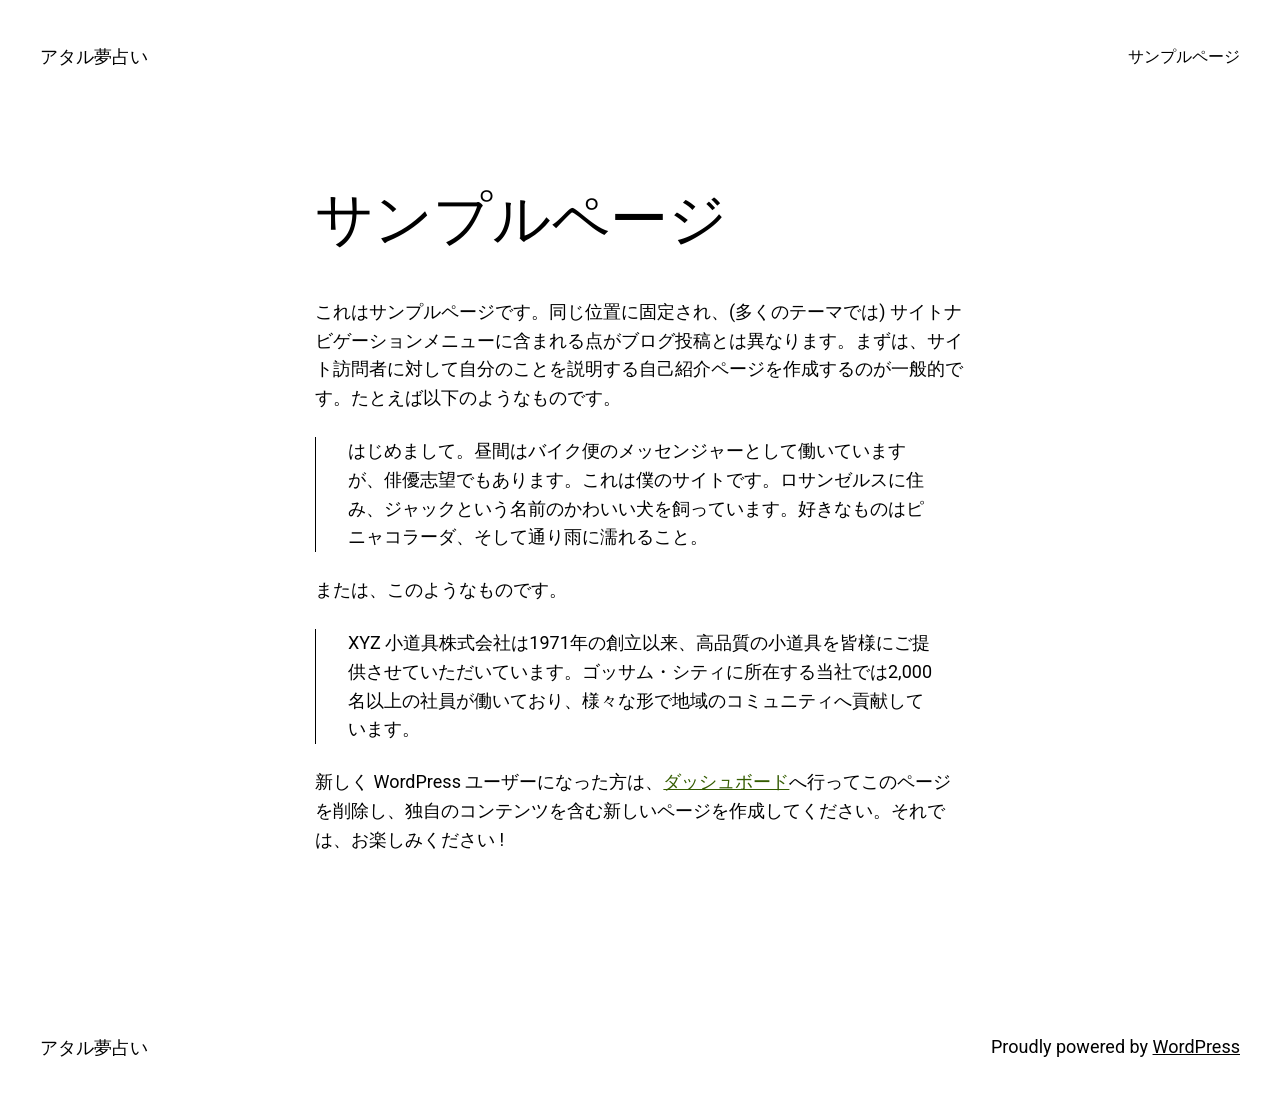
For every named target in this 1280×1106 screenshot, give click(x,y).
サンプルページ (1184, 56)
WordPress (1196, 1046)
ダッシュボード (726, 781)
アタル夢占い (94, 56)
